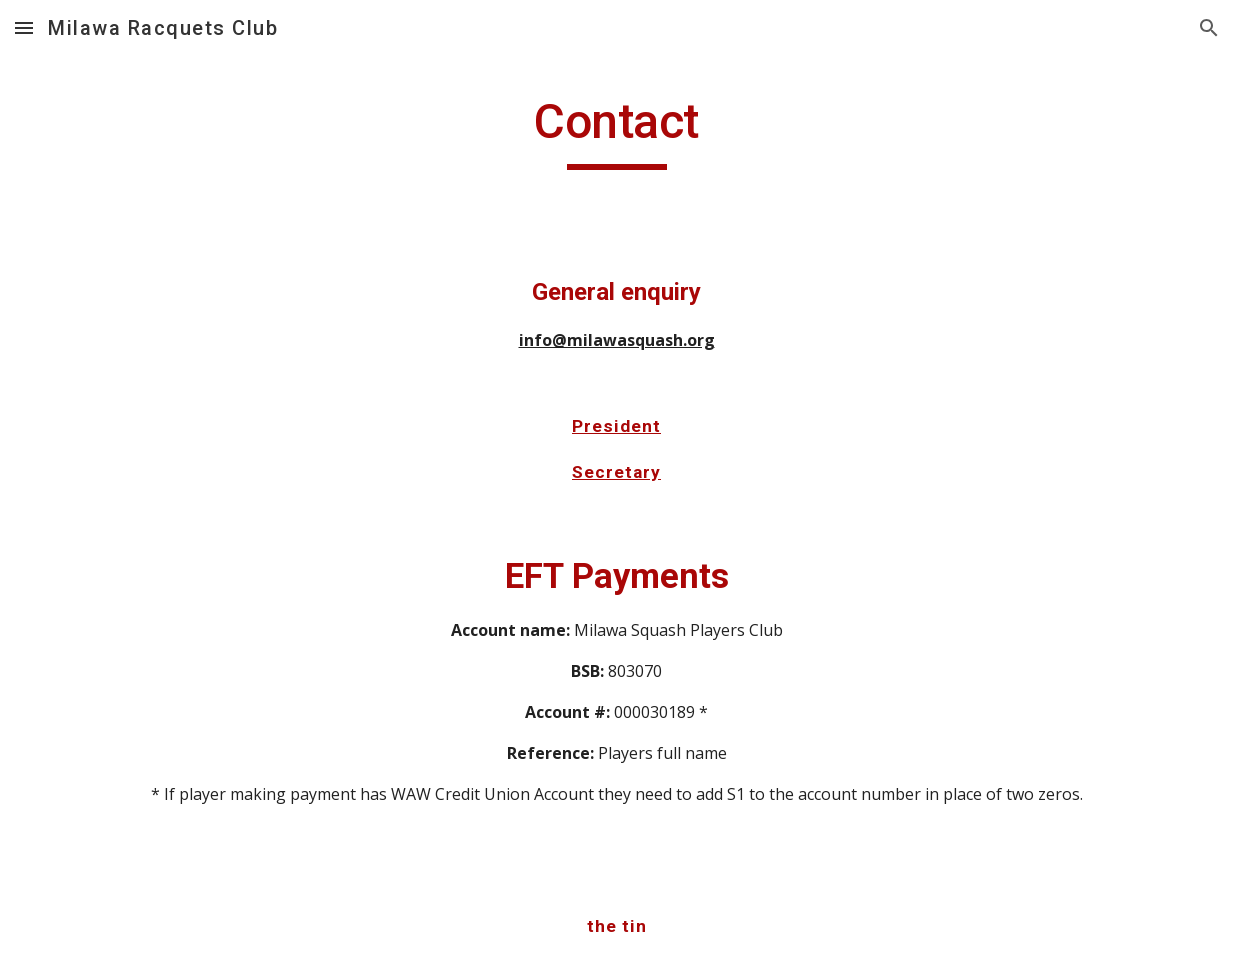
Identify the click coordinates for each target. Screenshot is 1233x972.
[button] (24, 27)
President (616, 426)
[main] (617, 131)
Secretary (616, 472)
